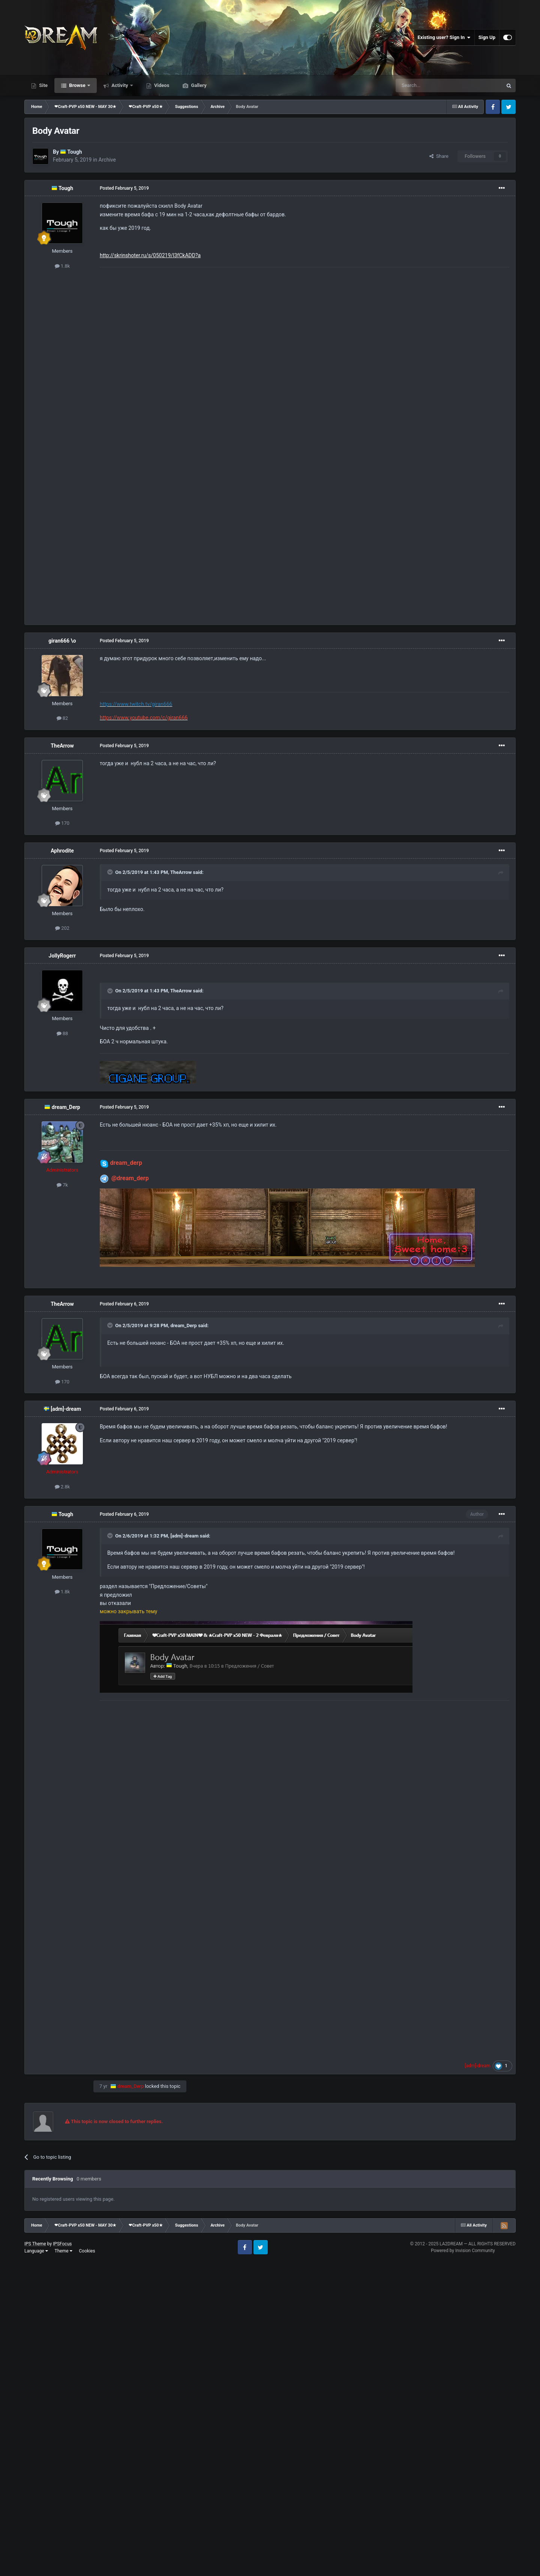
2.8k (62, 1487)
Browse (77, 85)
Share (438, 156)
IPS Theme (35, 2243)
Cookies (87, 2251)
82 (62, 718)
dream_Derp (66, 1107)
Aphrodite (62, 851)
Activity (119, 85)
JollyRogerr (62, 956)
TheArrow (62, 746)
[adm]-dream (66, 1409)
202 (62, 928)
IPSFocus (62, 2243)
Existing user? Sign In (444, 37)
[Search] (431, 85)
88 (62, 1033)
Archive (107, 160)
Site (43, 85)
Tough (75, 152)
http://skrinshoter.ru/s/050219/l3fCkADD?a (150, 255)
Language (36, 2251)
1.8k (62, 266)
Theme (63, 2251)
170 (62, 823)
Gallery (198, 85)
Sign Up (486, 37)
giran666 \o (62, 641)
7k (62, 1185)
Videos (161, 85)
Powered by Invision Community (463, 2250)
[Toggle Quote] (110, 872)
